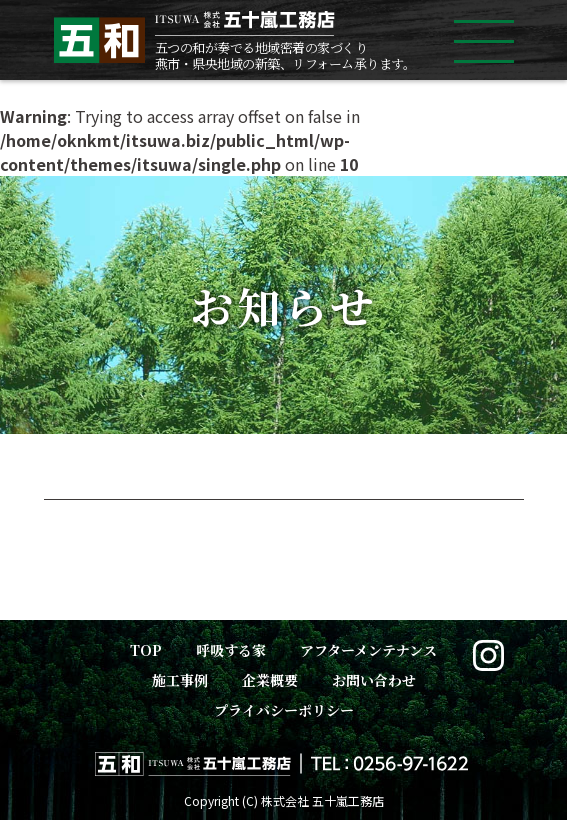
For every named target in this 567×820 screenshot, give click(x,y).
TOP (146, 650)
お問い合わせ (374, 680)
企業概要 (270, 680)
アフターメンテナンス (368, 650)
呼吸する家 (231, 650)
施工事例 (180, 680)
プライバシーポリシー (284, 710)
